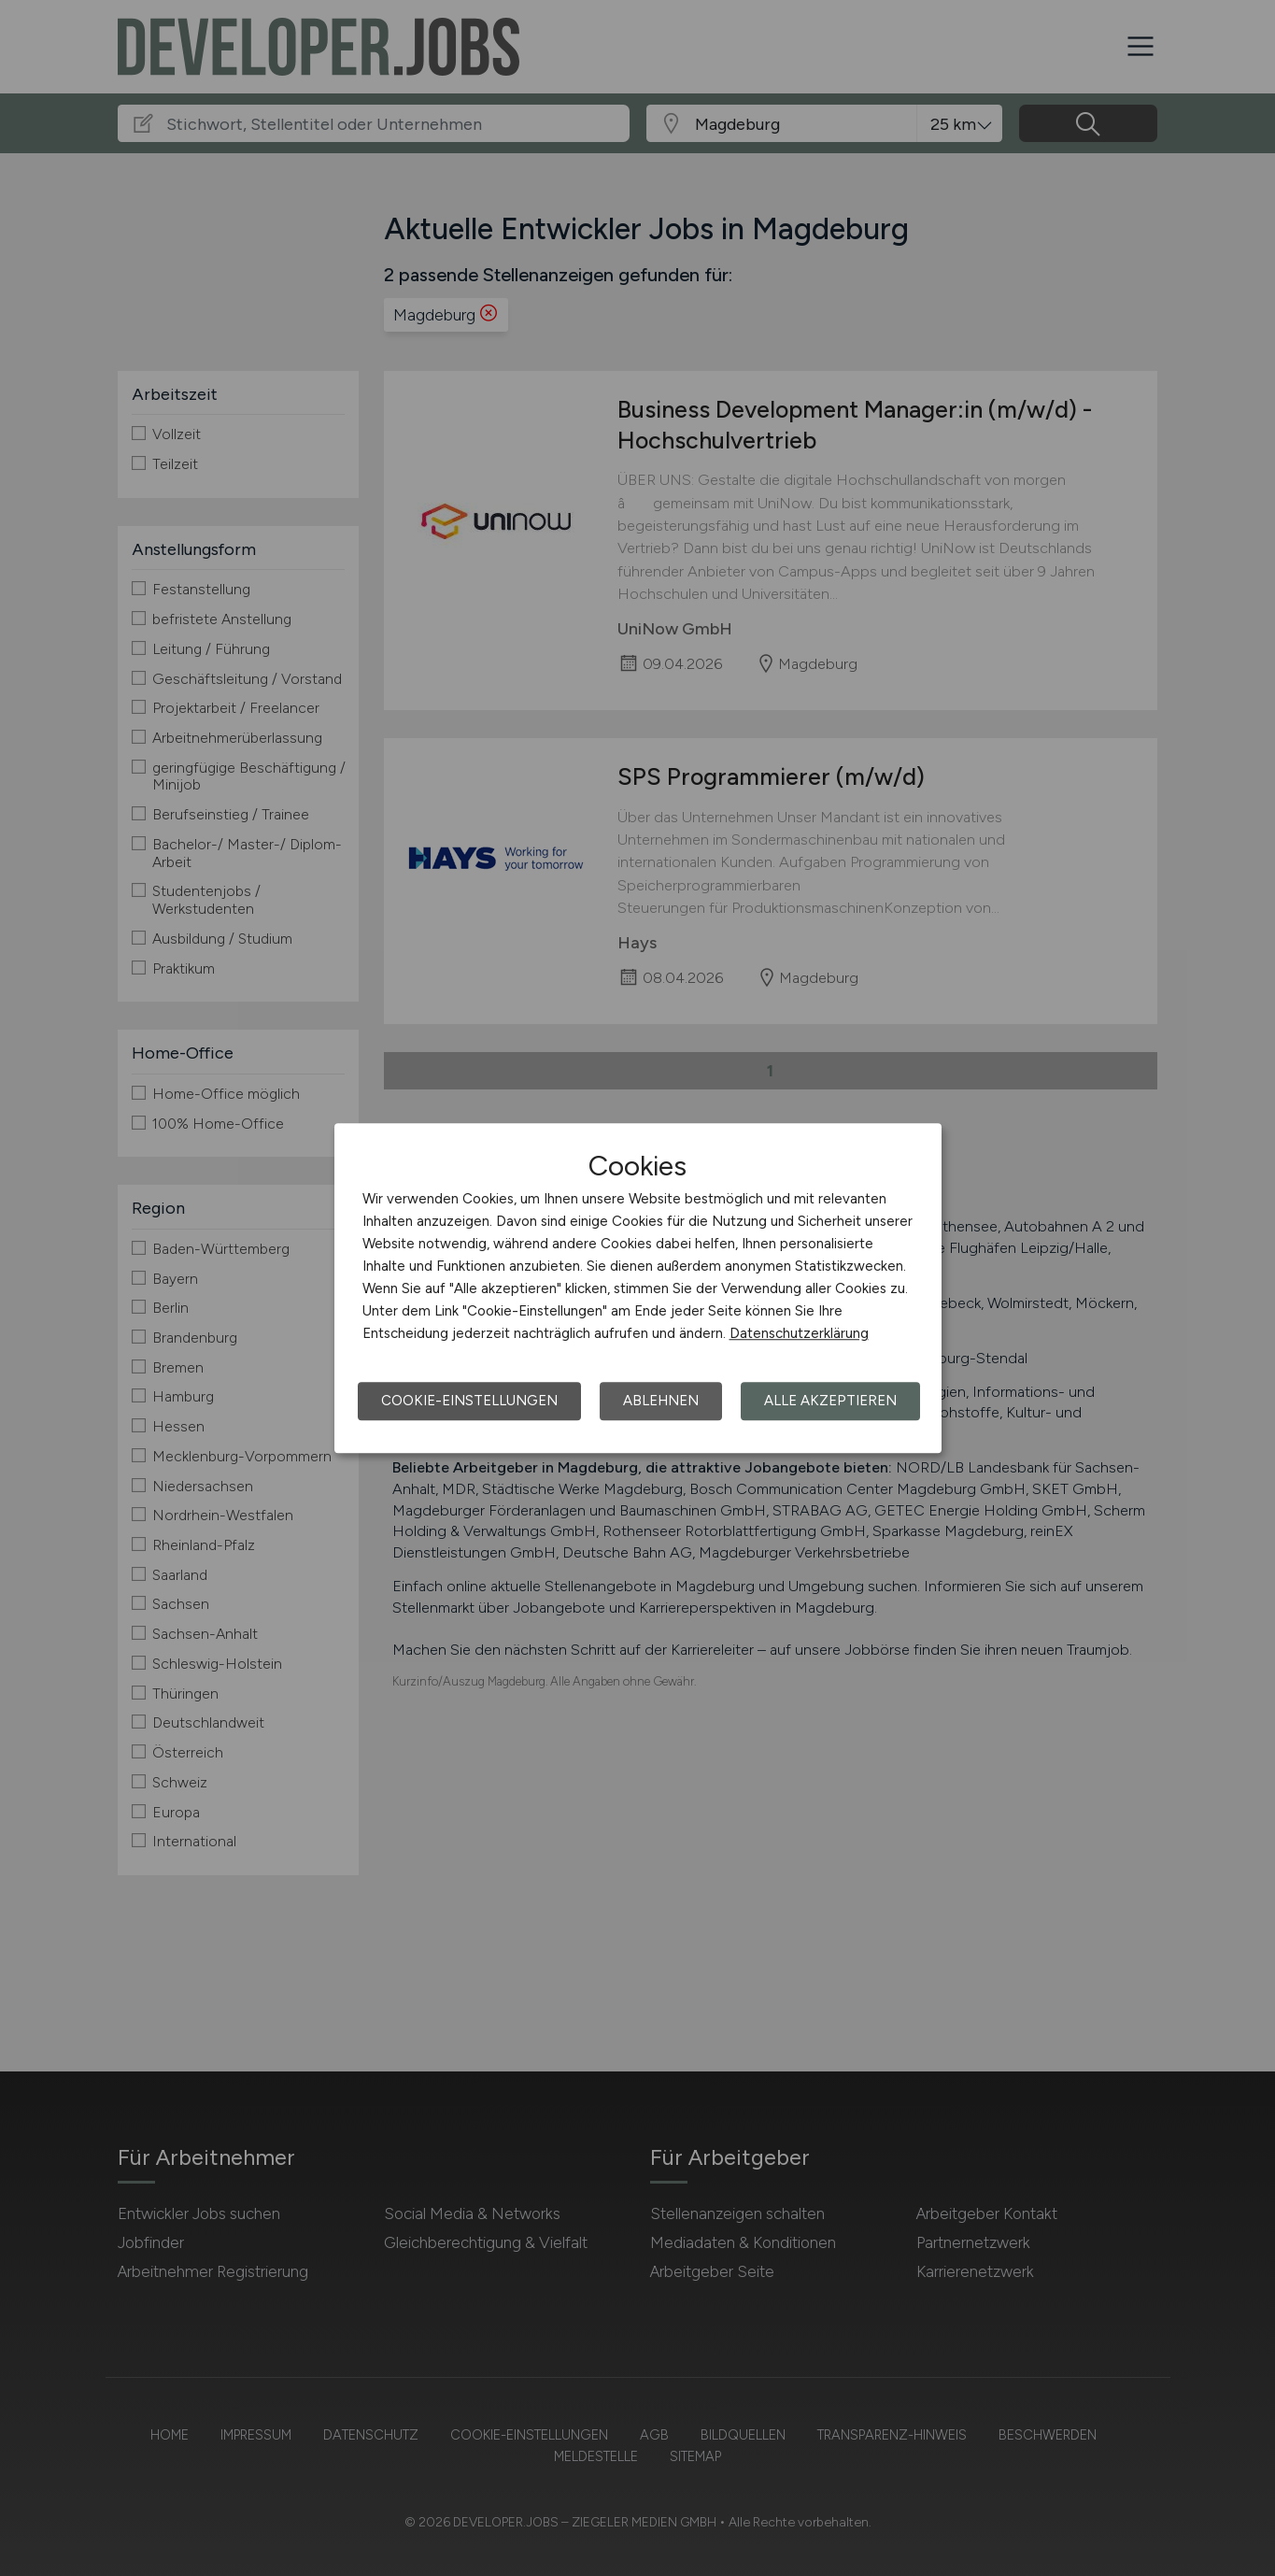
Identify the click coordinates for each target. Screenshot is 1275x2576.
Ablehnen (661, 1400)
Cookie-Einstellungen (469, 1400)
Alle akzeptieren (830, 1400)
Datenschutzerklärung (799, 1333)
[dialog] (638, 1288)
